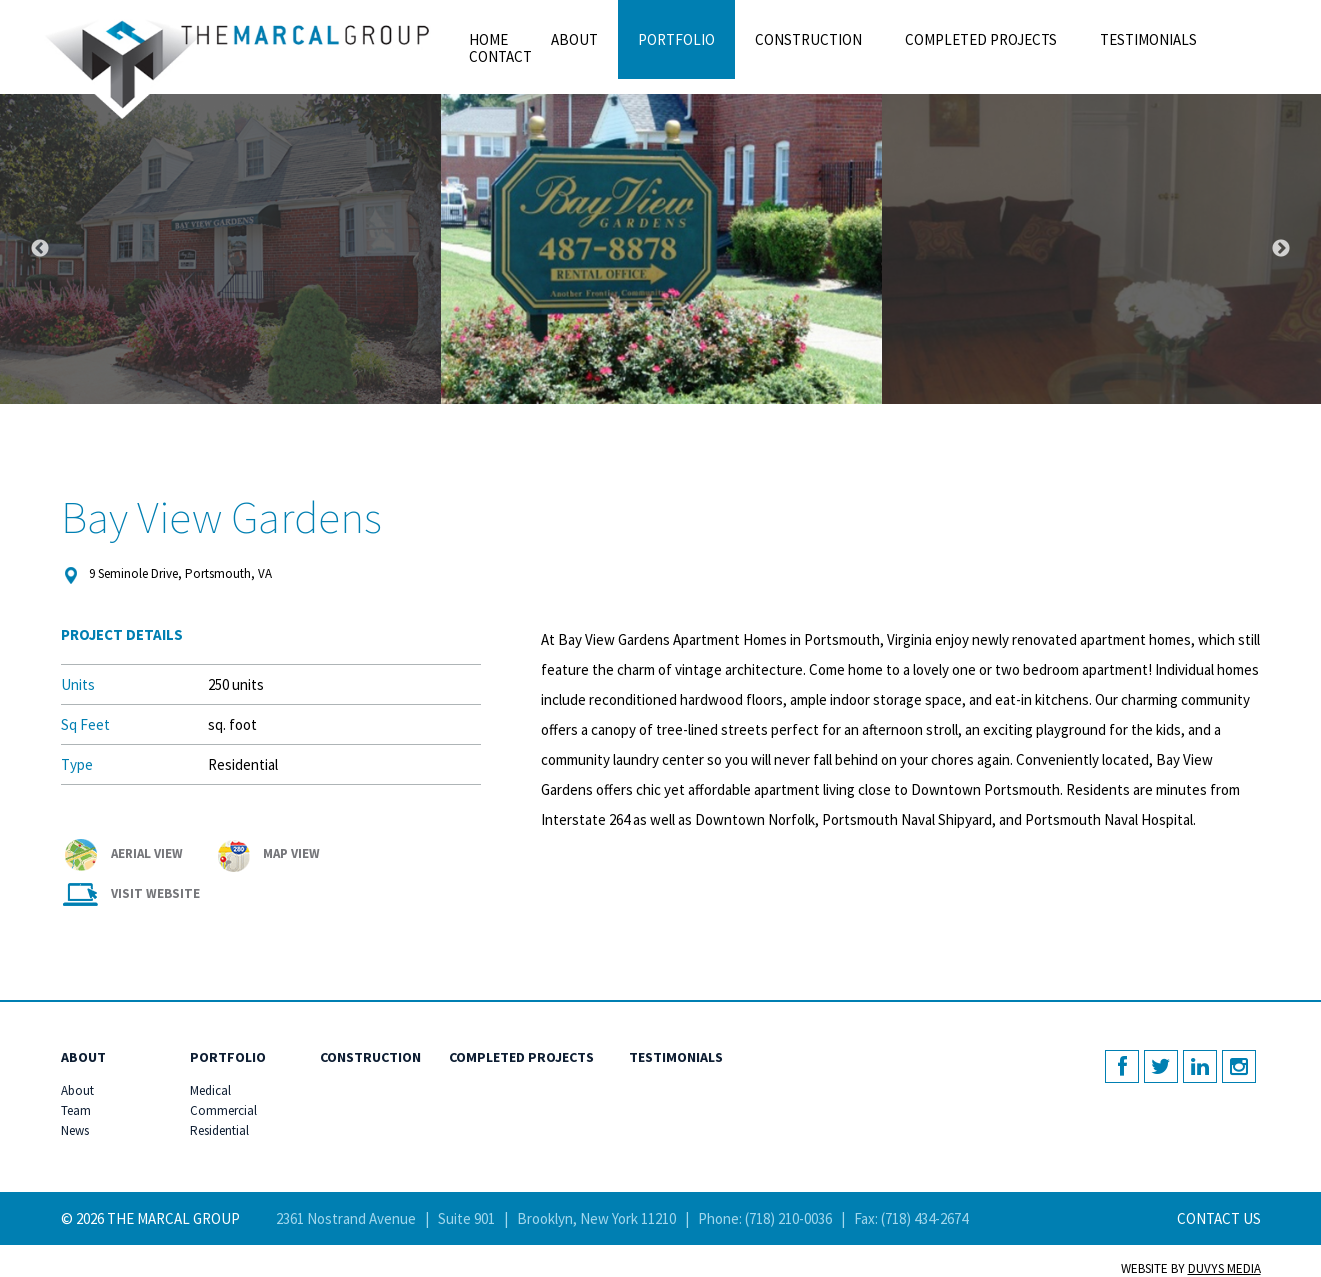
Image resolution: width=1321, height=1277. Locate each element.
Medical (201, 1091)
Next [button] (1281, 249)
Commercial (201, 1111)
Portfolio (676, 39)
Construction (808, 39)
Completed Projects (981, 39)
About (574, 39)
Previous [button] (40, 249)
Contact (500, 56)
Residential (201, 1131)
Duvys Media (1224, 1268)
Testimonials (1148, 39)
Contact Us (1219, 1218)
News (72, 1131)
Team (72, 1111)
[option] (661, 249)
